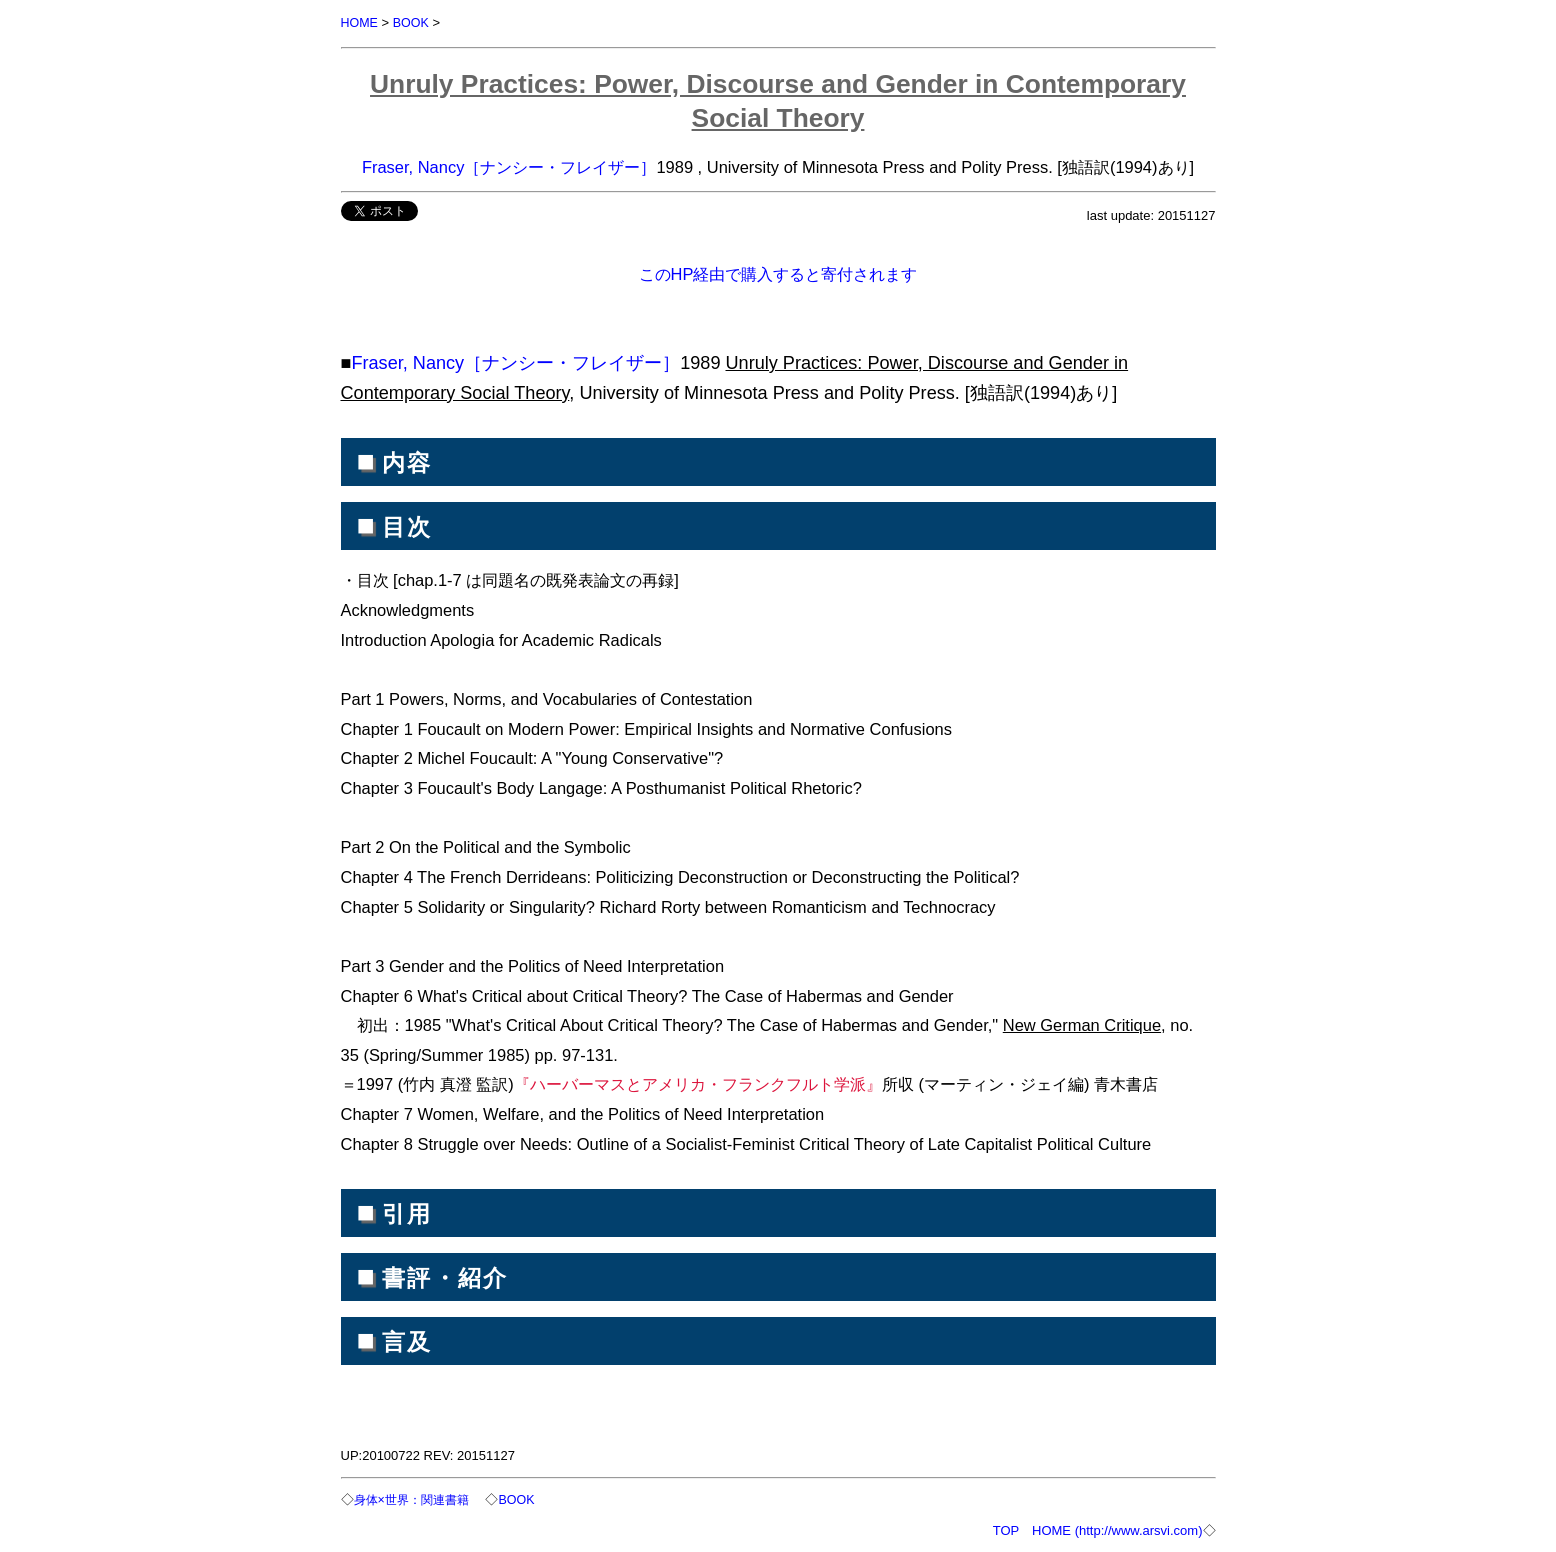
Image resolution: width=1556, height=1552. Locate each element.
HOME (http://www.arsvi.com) (1117, 1528)
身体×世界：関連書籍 (416, 1498)
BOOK (413, 22)
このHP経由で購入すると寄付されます (778, 273)
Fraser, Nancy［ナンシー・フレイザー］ (509, 166)
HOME (360, 22)
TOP (1006, 1528)
